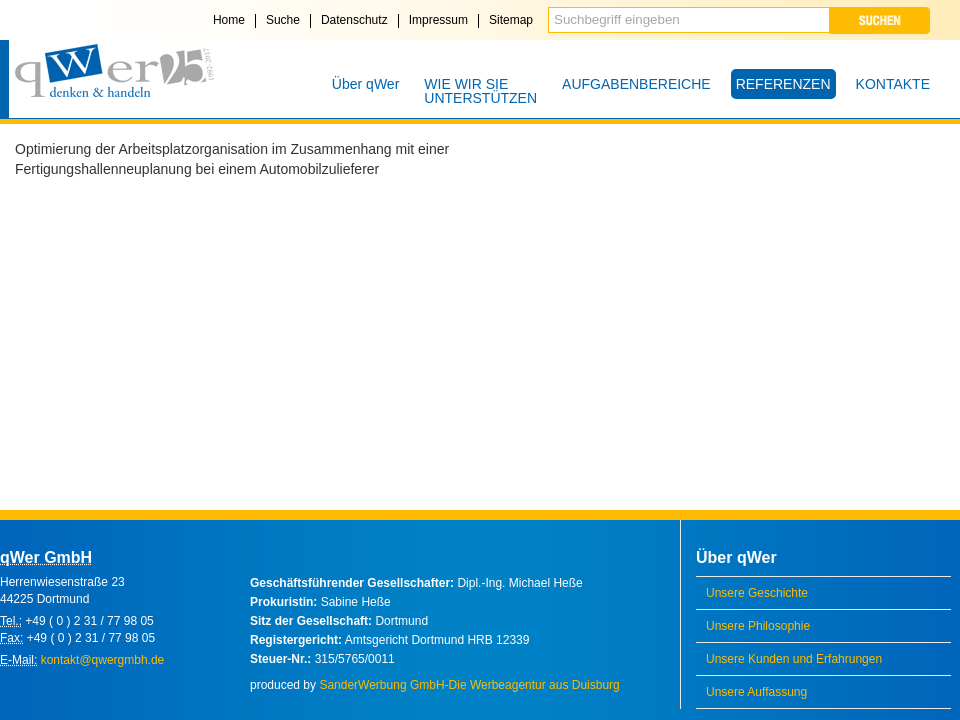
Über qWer (365, 84)
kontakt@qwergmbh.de (103, 660)
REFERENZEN (783, 84)
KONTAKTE (893, 84)
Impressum (438, 20)
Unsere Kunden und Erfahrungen (794, 659)
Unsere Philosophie (758, 626)
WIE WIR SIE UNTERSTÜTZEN (480, 91)
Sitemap (511, 20)
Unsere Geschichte (757, 593)
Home (229, 20)
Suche (283, 20)
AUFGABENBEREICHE (636, 84)
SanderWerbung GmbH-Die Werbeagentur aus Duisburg (469, 685)
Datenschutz (354, 20)
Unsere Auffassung (756, 692)
